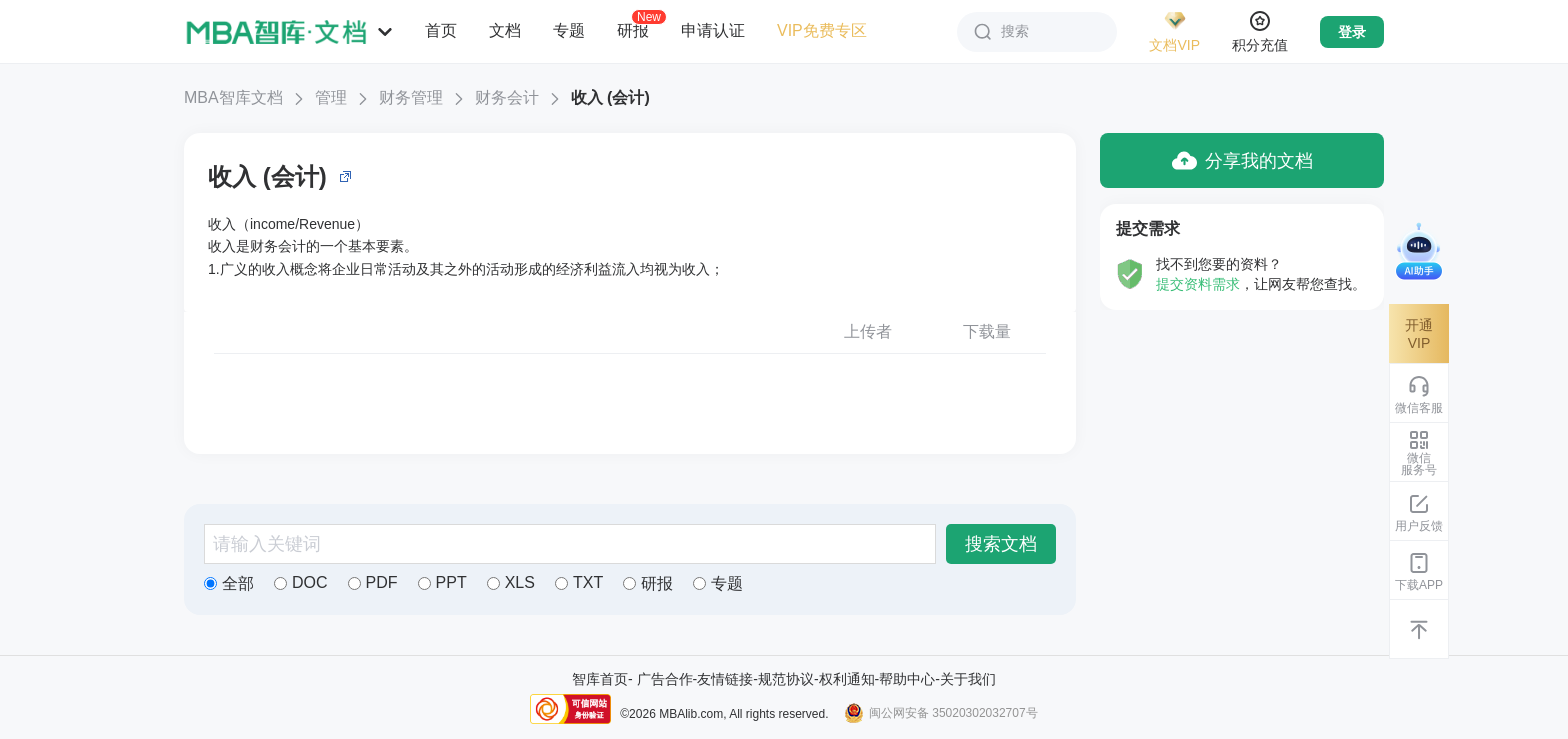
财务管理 (411, 97)
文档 (505, 30)
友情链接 (725, 679)
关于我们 (968, 679)
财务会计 (507, 97)
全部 (229, 583)
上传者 (868, 331)
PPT (442, 582)
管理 (331, 97)
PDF (373, 582)
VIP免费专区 (822, 30)
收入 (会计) (610, 97)
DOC (301, 582)
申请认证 (713, 30)
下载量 (987, 331)
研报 (633, 30)
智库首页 (600, 679)
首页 (441, 30)
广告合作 (665, 679)
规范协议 (786, 679)
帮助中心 (907, 679)
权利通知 (847, 679)
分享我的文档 (1242, 160)
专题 (569, 30)
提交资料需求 (1198, 284)
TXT (579, 582)
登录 (1352, 32)
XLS (511, 582)
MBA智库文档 (233, 97)
